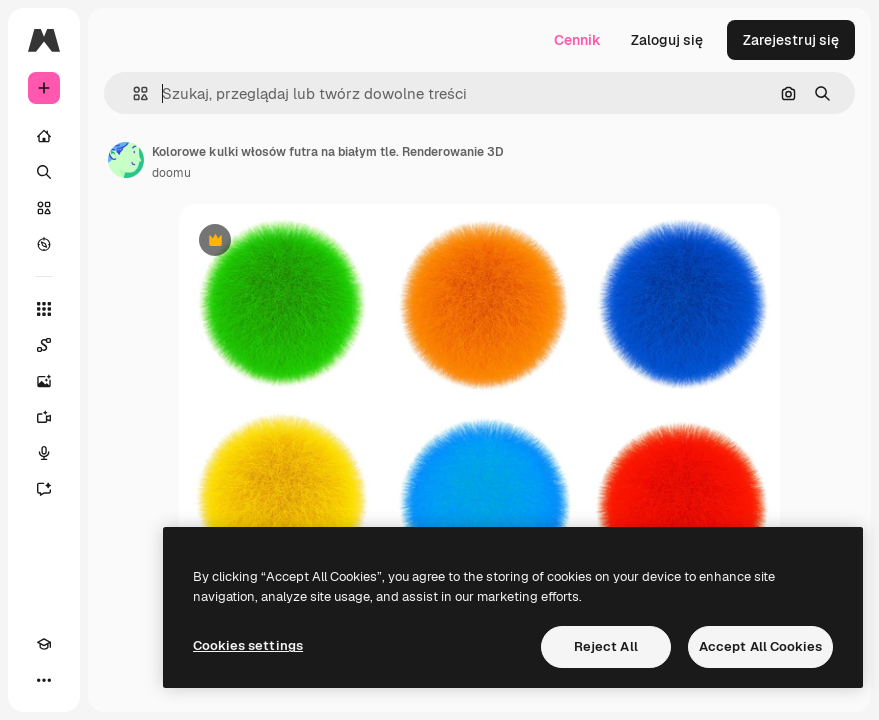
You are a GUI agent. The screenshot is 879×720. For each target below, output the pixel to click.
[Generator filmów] (44, 417)
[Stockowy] (44, 208)
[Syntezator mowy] (44, 453)
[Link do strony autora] (126, 160)
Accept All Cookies (760, 646)
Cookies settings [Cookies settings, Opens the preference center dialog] (248, 645)
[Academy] (44, 644)
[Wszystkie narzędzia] (44, 309)
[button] (132, 93)
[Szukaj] (44, 172)
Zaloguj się (667, 40)
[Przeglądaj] (44, 244)
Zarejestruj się (791, 40)
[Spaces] (44, 345)
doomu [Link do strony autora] (171, 173)
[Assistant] (44, 489)
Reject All (606, 646)
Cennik (577, 40)
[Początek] (44, 136)
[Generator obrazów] (44, 381)
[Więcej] (44, 680)
